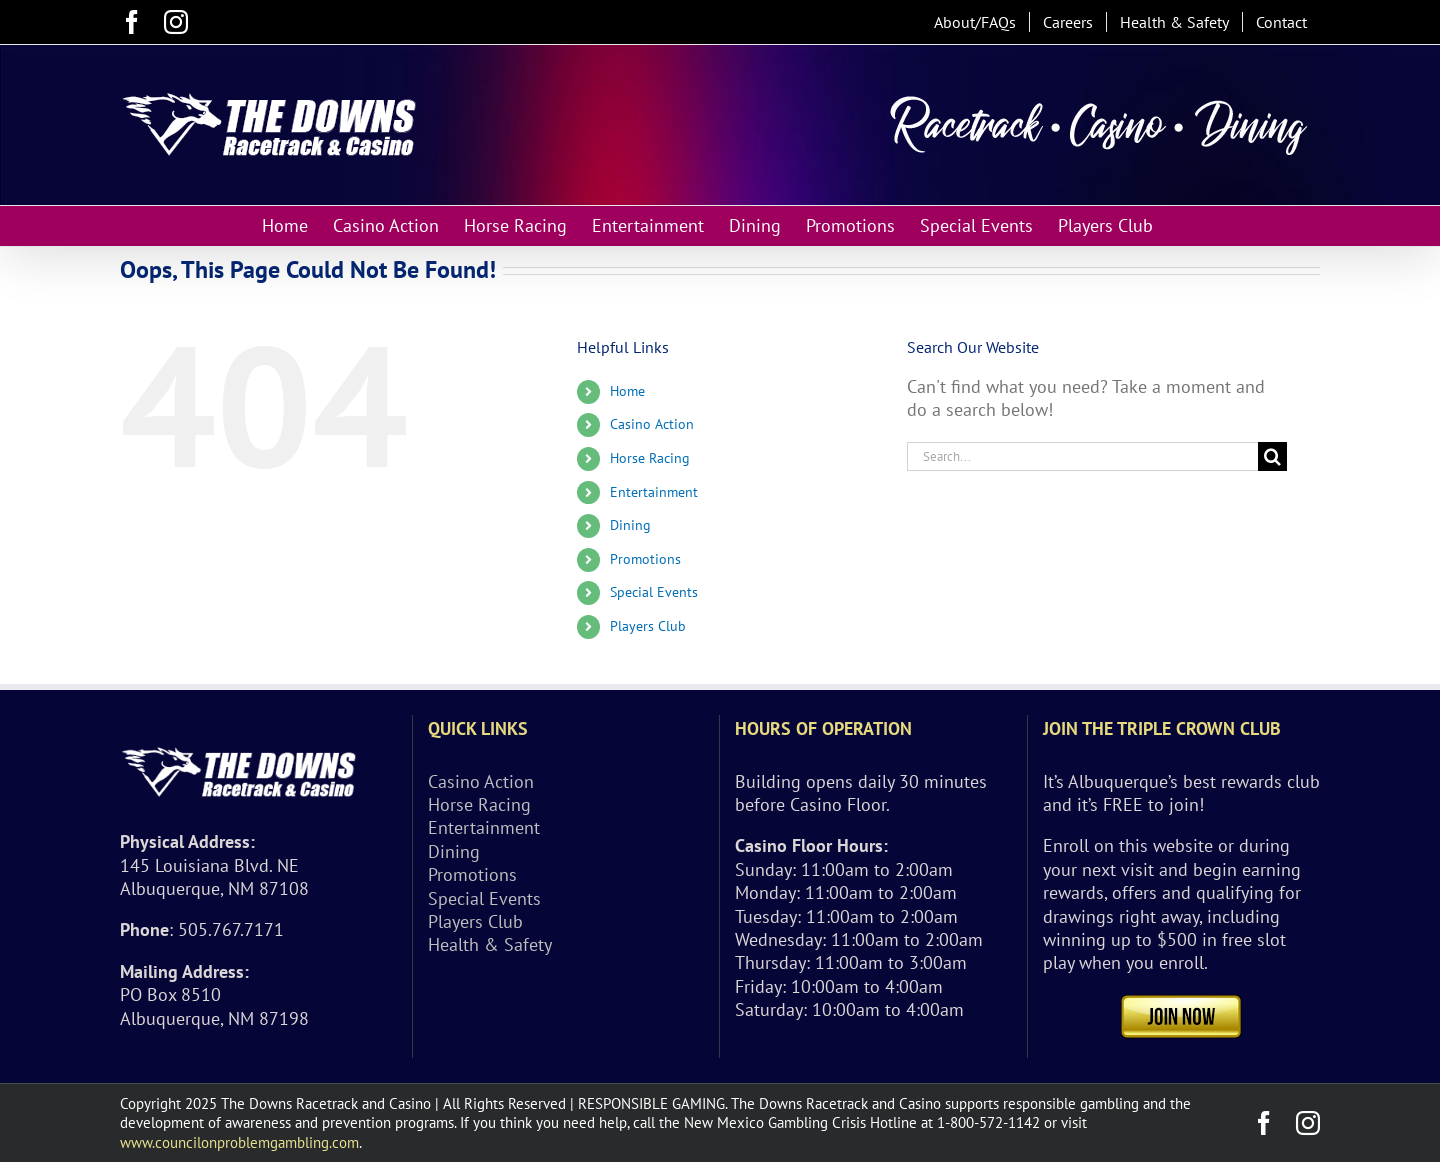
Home (627, 391)
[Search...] (1082, 456)
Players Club (648, 626)
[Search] (1272, 456)
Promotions (645, 559)
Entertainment (654, 492)
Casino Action (652, 424)
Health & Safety (490, 944)
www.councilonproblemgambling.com (239, 1142)
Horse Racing (650, 458)
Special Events (654, 592)
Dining (630, 525)
